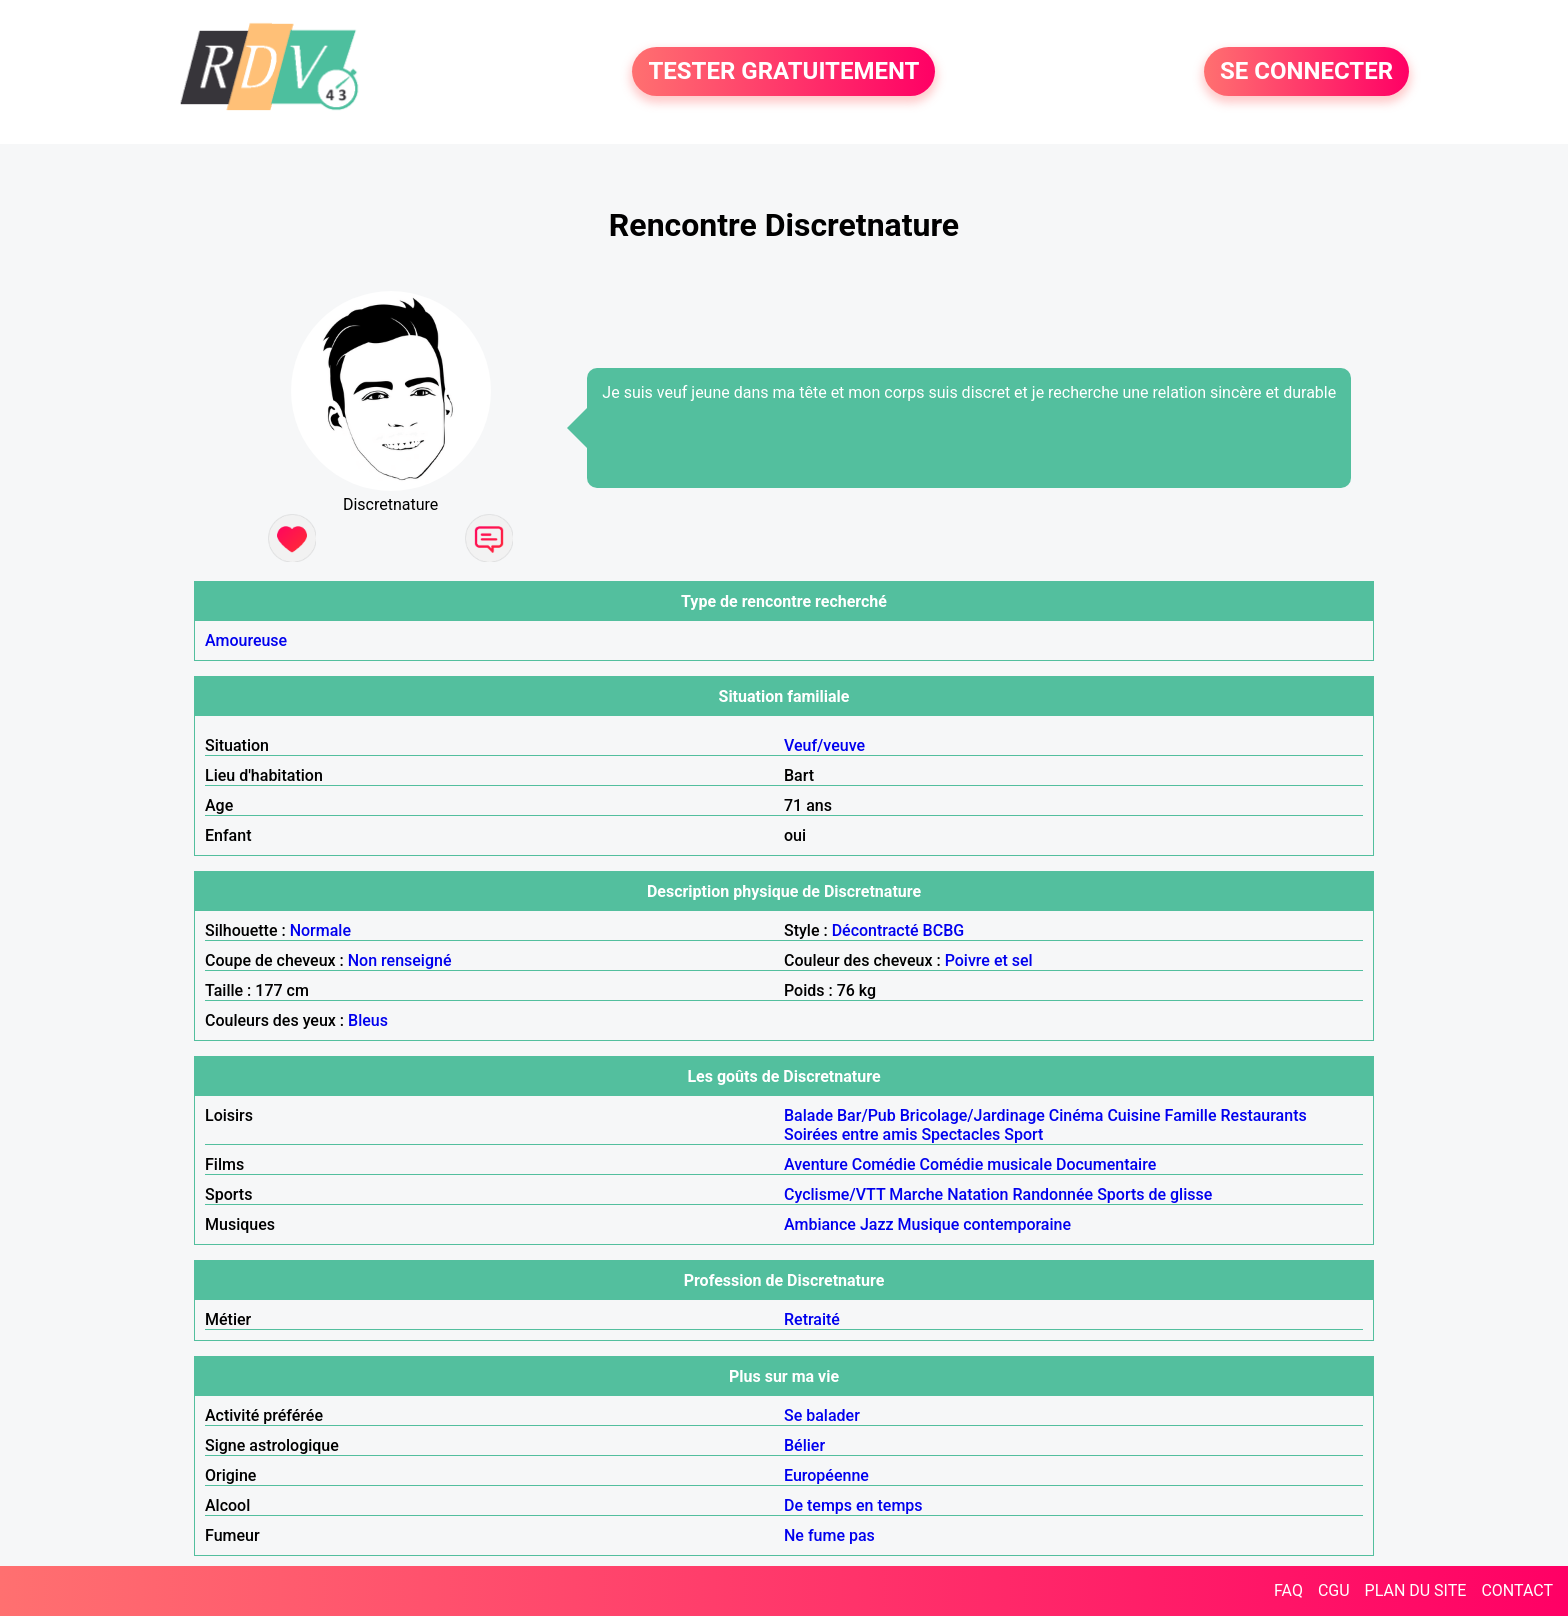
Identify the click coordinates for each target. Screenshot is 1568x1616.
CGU (1334, 1590)
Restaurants (1264, 1115)
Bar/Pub (866, 1115)
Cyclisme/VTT (834, 1194)
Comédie (884, 1164)
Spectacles (960, 1134)
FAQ (1288, 1590)
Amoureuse (246, 640)
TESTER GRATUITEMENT (783, 72)
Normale (320, 930)
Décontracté (875, 930)
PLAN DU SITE (1416, 1590)
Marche (916, 1194)
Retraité (812, 1319)
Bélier (804, 1445)
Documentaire (1106, 1164)
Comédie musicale (986, 1164)
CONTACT (1517, 1590)
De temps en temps (853, 1505)
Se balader (822, 1415)
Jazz (877, 1224)
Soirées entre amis (850, 1134)
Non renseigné (400, 960)
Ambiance (820, 1224)
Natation (977, 1194)
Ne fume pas (829, 1535)
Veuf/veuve (824, 745)
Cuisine (1133, 1115)
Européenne (826, 1475)
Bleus (368, 1020)
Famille (1191, 1115)
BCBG (944, 930)
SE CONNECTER (1306, 72)
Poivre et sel (989, 960)
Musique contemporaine (985, 1224)
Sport (1023, 1134)
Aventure (816, 1164)
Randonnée (1052, 1194)
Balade (808, 1115)
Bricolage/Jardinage (972, 1115)
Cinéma (1076, 1115)
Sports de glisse (1154, 1194)
